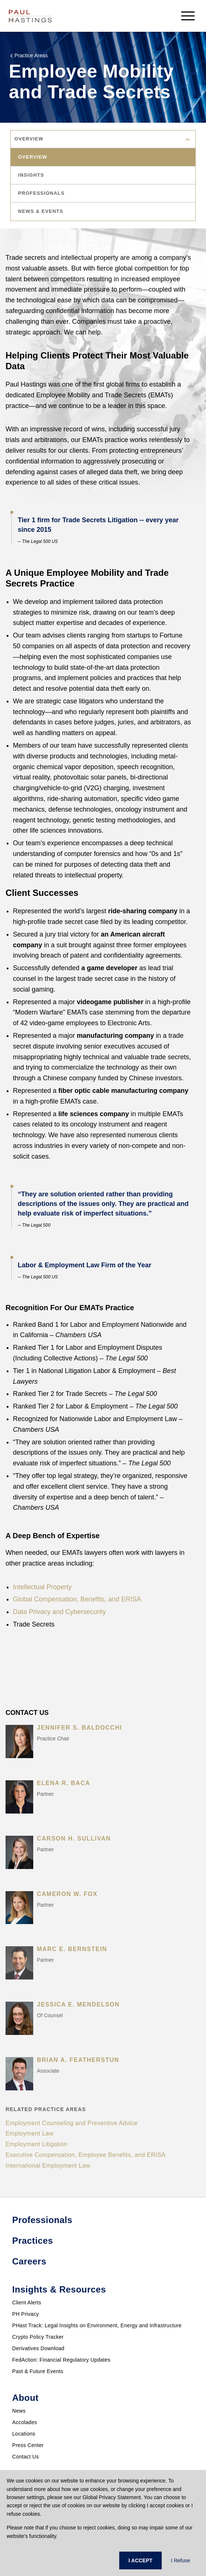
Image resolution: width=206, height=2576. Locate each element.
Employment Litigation (37, 2144)
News (18, 2411)
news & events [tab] (40, 211)
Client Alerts (26, 2302)
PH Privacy (25, 2314)
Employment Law (30, 2133)
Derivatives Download (38, 2348)
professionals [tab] (41, 193)
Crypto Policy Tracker (37, 2337)
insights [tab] (31, 175)
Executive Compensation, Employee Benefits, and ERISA (85, 2155)
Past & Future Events (37, 2371)
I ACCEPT (140, 2560)
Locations (23, 2434)
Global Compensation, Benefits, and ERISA (77, 1599)
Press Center (28, 2445)
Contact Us (25, 2457)
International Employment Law (48, 2165)
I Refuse (180, 2560)
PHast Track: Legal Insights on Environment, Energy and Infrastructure (97, 2325)
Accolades (24, 2422)
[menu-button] (188, 15)
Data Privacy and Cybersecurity (59, 1611)
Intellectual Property (42, 1587)
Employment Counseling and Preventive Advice (72, 2123)
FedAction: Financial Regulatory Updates (61, 2360)
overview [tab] (32, 157)
